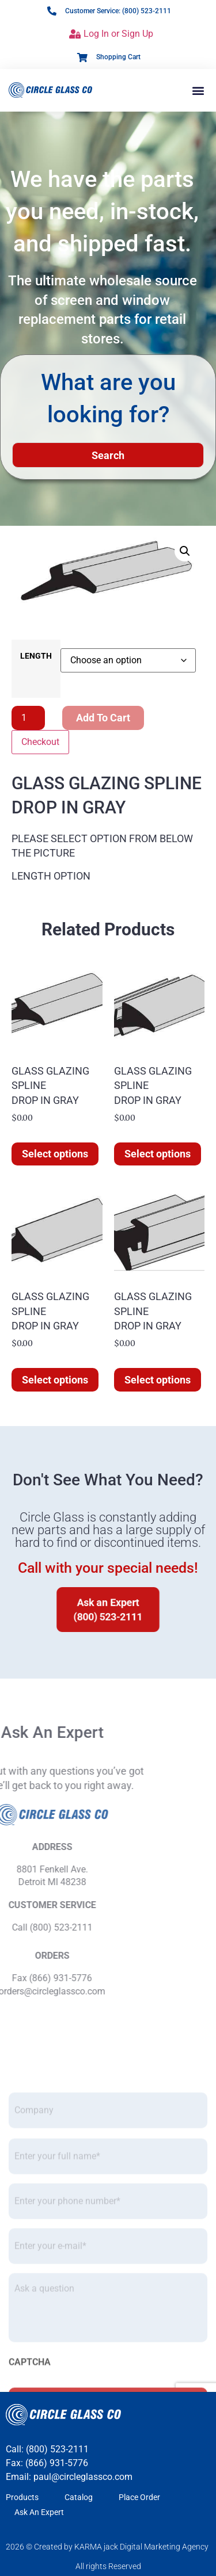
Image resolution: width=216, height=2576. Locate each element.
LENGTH (36, 656)
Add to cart (103, 718)
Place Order (139, 2497)
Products (22, 2497)
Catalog (79, 2497)
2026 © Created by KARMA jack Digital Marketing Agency (107, 2546)
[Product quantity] (28, 718)
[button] (197, 90)
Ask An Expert (39, 2512)
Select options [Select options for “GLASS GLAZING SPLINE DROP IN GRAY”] (55, 1154)
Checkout (40, 741)
